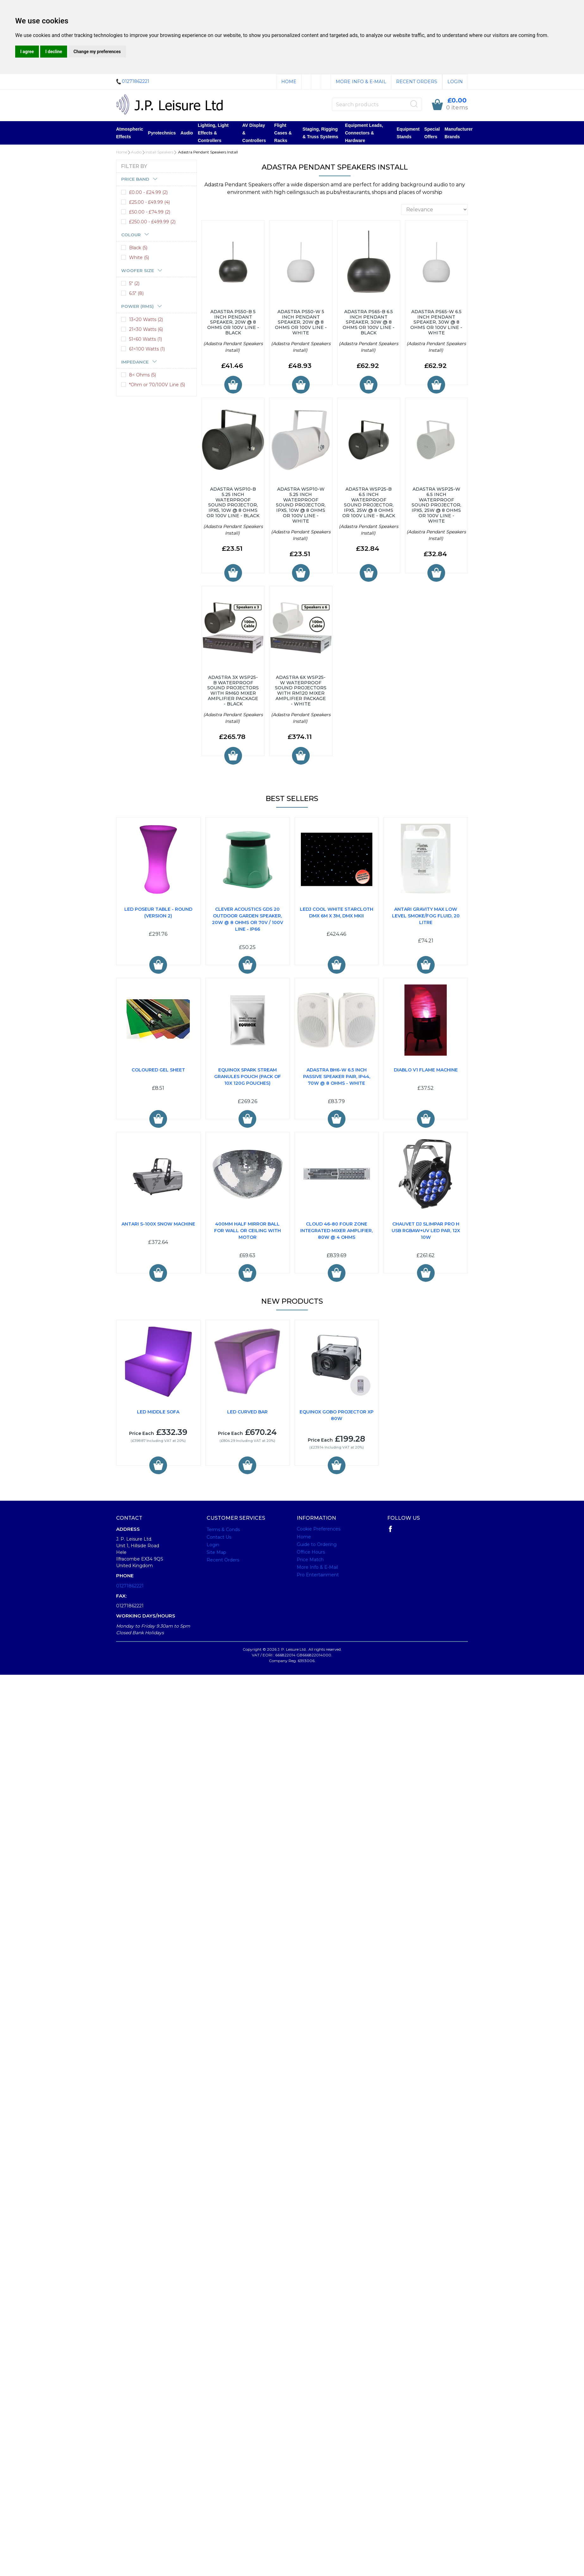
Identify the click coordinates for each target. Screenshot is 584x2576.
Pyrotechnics (162, 132)
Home (288, 81)
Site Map (216, 1552)
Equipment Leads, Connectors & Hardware (364, 133)
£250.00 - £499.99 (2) (152, 222)
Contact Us (219, 1537)
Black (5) (138, 248)
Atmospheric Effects (129, 133)
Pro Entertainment (318, 1575)
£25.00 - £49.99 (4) (149, 202)
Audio (187, 132)
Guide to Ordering (317, 1544)
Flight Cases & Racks (283, 133)
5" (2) (134, 283)
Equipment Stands (408, 133)
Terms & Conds (223, 1529)
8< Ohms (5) (142, 375)
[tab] (156, 179)
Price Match (310, 1559)
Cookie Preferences (318, 1529)
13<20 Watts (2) (146, 319)
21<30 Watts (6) (146, 329)
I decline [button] (53, 51)
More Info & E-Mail (361, 81)
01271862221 (130, 1586)
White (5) (139, 257)
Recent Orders (416, 81)
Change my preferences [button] (97, 51)
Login (455, 81)
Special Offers (432, 133)
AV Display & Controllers (254, 133)
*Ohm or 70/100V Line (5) (157, 385)
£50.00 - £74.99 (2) (149, 212)
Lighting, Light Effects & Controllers (213, 133)
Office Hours (311, 1552)
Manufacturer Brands (458, 133)
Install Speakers (159, 152)
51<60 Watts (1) (145, 339)
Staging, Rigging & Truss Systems (320, 133)
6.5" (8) (136, 293)
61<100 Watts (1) (147, 349)
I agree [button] (27, 51)
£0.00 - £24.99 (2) (148, 192)
